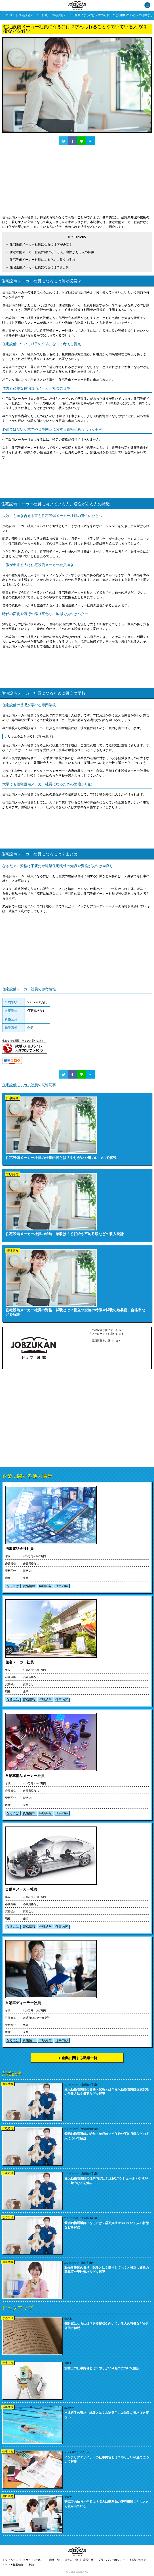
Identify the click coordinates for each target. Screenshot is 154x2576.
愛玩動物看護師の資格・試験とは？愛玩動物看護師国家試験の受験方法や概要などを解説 (106, 2091)
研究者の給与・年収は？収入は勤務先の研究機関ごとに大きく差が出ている (106, 2504)
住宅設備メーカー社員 (33, 15)
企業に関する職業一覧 (79, 2058)
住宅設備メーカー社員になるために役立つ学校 (42, 259)
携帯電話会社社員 (19, 1548)
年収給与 (45, 1586)
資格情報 (29, 1586)
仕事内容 (61, 1586)
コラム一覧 (71, 2559)
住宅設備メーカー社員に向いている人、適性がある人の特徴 (52, 252)
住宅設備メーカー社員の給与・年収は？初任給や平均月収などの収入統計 (65, 1234)
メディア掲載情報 (13, 2564)
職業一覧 (54, 2559)
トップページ (10, 2559)
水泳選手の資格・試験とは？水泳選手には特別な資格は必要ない (106, 2415)
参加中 (32, 2564)
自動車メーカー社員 (21, 1889)
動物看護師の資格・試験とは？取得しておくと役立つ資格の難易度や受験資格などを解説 (106, 2270)
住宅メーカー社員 (19, 1662)
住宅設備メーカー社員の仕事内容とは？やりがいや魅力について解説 (61, 1157)
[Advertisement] (77, 180)
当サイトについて (33, 2559)
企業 (30, 1028)
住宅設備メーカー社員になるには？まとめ (39, 267)
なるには (12, 1586)
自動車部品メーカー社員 (24, 1775)
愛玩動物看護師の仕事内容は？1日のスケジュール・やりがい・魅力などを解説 (106, 2180)
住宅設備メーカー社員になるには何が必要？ (41, 244)
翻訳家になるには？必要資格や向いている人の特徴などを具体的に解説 (106, 2326)
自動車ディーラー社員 (23, 2003)
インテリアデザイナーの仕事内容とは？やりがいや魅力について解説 (106, 2459)
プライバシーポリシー (111, 2559)
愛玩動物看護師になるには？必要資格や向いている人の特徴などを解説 (106, 2225)
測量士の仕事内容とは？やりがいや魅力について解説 (101, 2368)
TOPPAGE (8, 15)
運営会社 (88, 2559)
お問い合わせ (138, 2559)
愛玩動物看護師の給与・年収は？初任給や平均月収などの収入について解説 (106, 2136)
